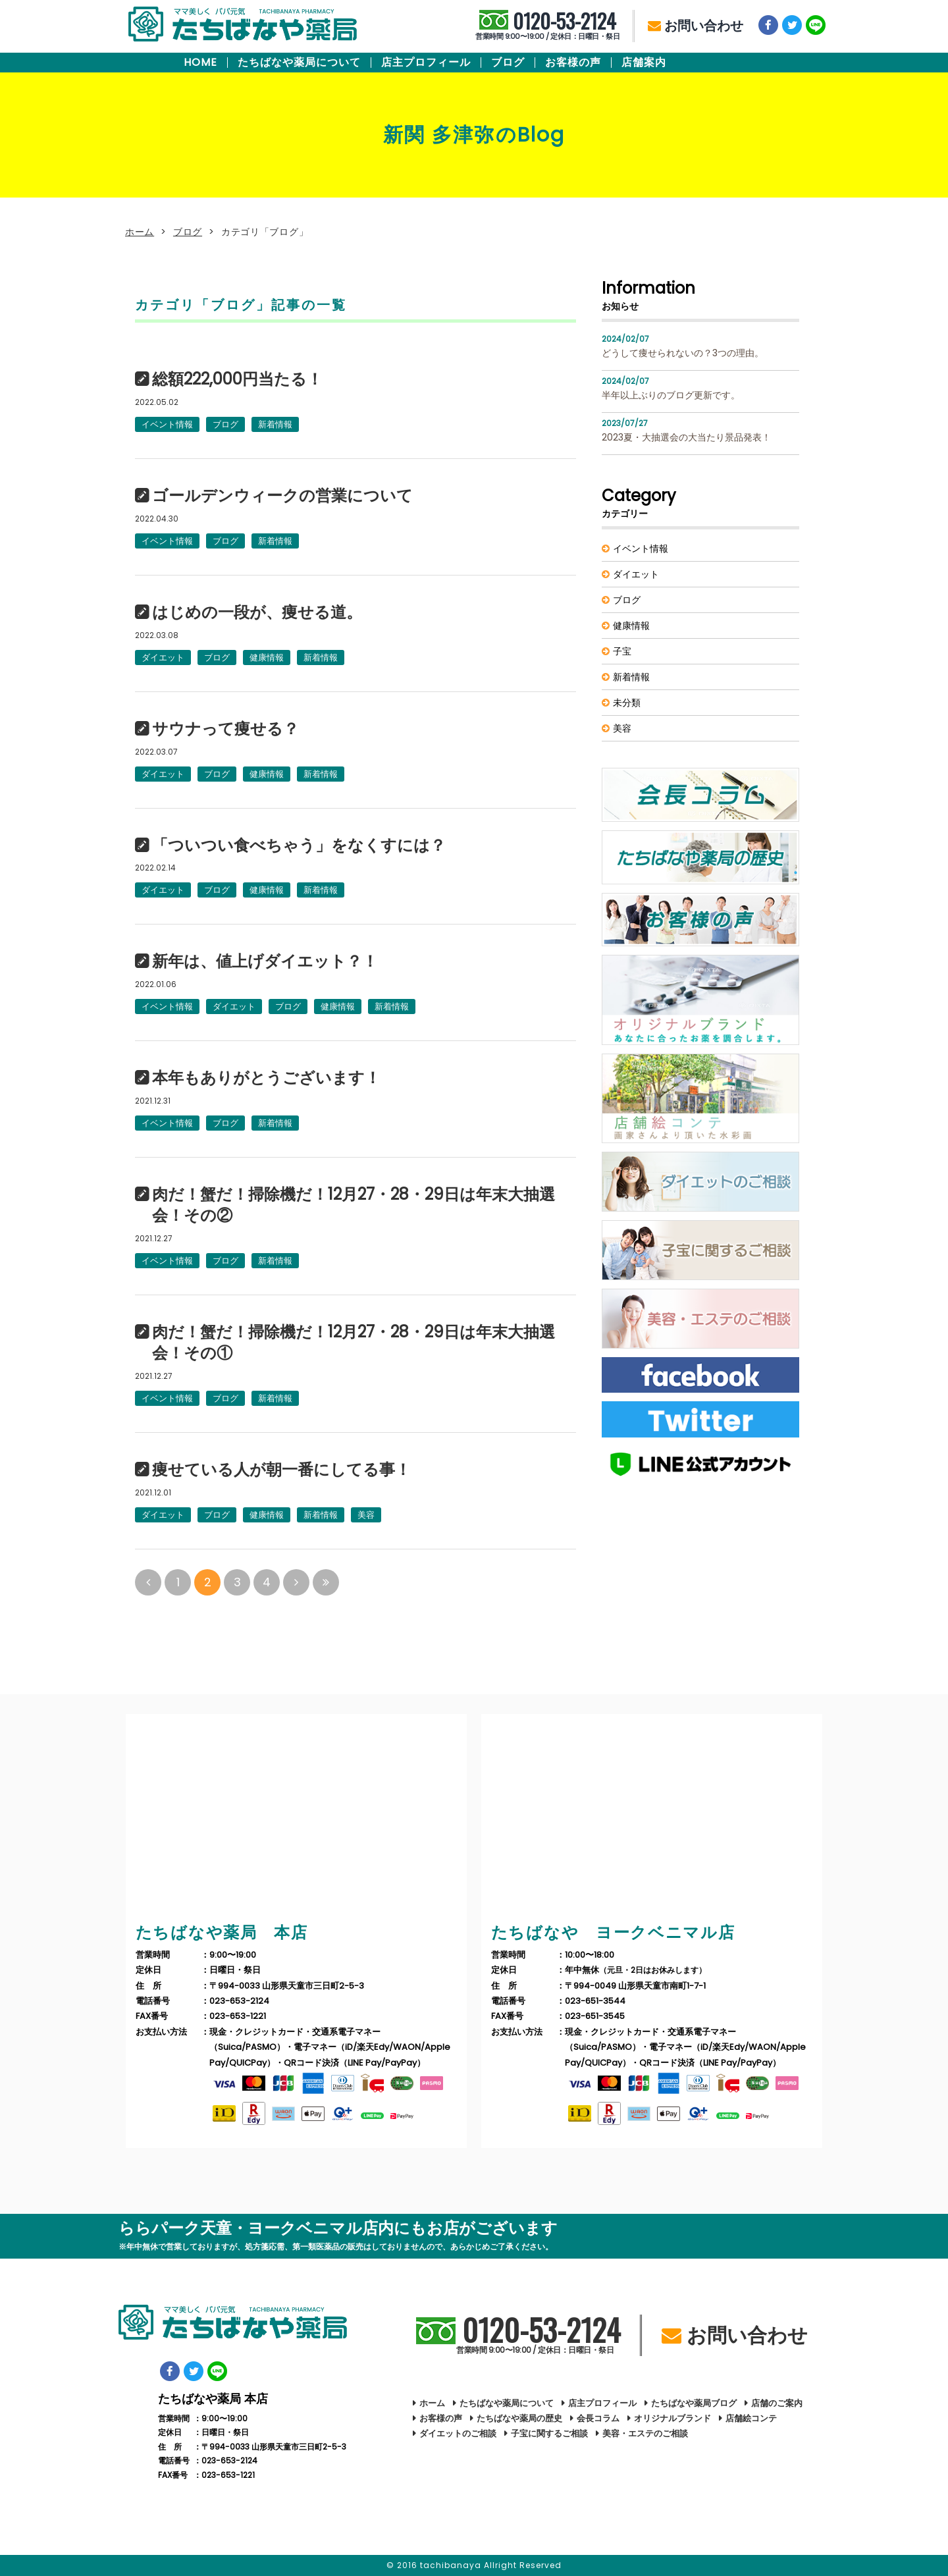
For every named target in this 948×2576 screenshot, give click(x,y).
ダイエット (163, 657)
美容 (366, 1515)
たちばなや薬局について (299, 62)
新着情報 (275, 424)
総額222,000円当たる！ (237, 379)
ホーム (139, 231)
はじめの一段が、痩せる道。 (257, 612)
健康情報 (267, 657)
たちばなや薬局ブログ (694, 2403)
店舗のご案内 (777, 2403)
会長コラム (598, 2418)
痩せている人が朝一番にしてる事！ (281, 1469)
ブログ (508, 62)
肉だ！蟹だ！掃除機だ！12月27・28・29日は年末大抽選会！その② (353, 1205)
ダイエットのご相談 (457, 2433)
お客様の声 (573, 62)
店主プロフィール (426, 62)
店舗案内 (643, 62)
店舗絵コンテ (751, 2418)
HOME (200, 62)
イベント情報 (167, 424)
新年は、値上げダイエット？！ (265, 961)
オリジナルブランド (672, 2418)
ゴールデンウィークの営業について (282, 495)
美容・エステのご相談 (645, 2433)
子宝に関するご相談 (549, 2433)
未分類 (627, 702)
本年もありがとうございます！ (266, 1077)
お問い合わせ (695, 25)
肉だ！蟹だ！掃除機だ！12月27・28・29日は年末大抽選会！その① (353, 1343)
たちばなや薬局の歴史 (519, 2418)
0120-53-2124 (547, 26)
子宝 (622, 651)
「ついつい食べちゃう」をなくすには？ (299, 845)
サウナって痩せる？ (225, 728)
